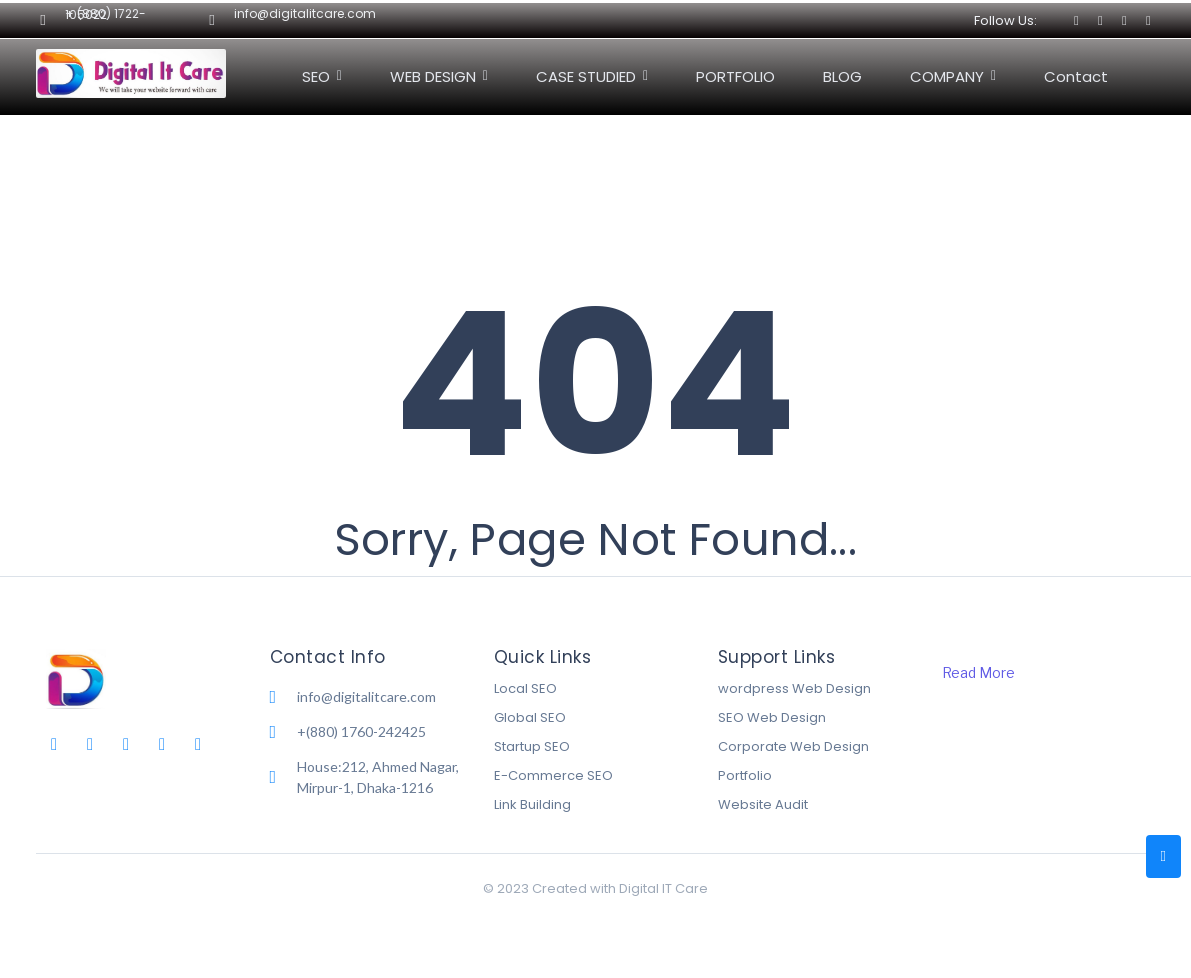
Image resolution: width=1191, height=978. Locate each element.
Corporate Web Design (793, 746)
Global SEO (530, 717)
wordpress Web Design (794, 688)
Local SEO (525, 688)
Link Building (532, 804)
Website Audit (763, 804)
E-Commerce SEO (553, 775)
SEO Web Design (772, 717)
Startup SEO (532, 746)
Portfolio (745, 775)
